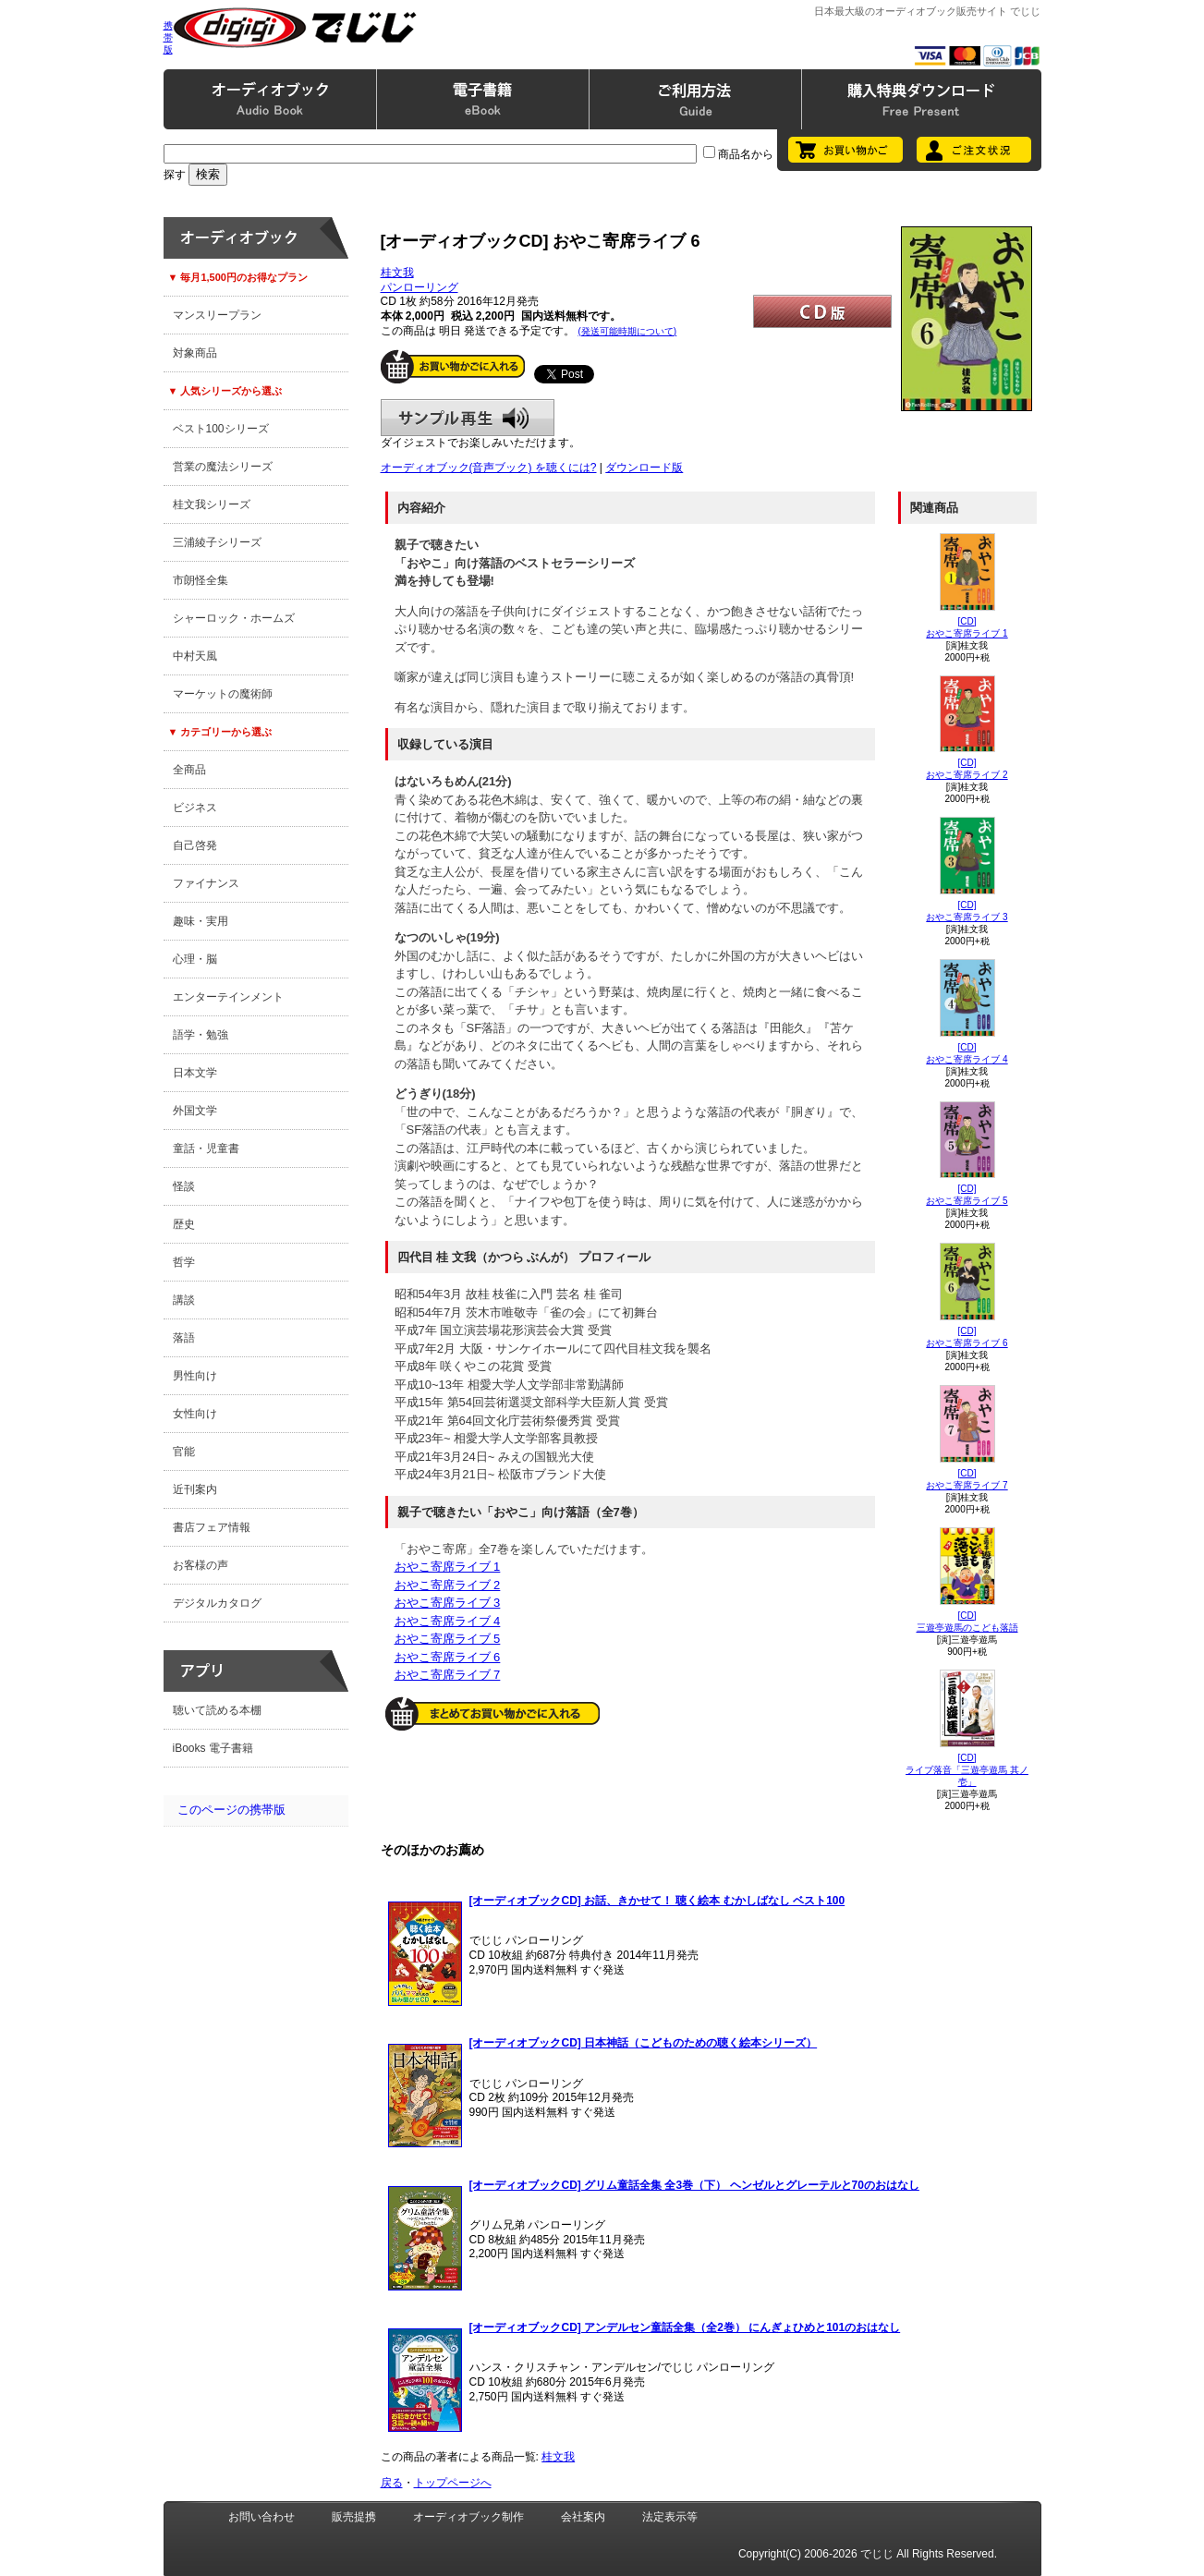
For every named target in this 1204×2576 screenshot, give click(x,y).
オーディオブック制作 (468, 2516)
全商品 (189, 769)
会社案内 (583, 2516)
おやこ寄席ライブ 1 (448, 1567)
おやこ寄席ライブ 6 (448, 1657)
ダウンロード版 (644, 467)
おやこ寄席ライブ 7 (448, 1675)
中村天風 (195, 656)
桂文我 (397, 272)
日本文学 (195, 1072)
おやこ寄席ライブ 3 (448, 1603)
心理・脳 (195, 959)
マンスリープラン (217, 315)
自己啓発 (195, 845)
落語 (184, 1337)
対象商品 (195, 352)
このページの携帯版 (231, 1810)
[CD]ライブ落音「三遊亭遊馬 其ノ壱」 (967, 1770)
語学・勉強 (200, 1034)
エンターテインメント (228, 996)
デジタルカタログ (217, 1603)
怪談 (184, 1186)
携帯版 (168, 37)
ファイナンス (206, 883)
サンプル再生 (467, 417)
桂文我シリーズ (211, 504)
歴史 (184, 1224)
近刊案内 (195, 1489)
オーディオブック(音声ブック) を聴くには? (489, 467)
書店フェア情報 (211, 1527)
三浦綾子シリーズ (217, 542)
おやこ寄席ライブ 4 (448, 1621)
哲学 (184, 1262)
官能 (184, 1451)
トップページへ (453, 2482)
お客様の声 (200, 1565)
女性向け (195, 1413)
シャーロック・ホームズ (234, 618)
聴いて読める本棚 (217, 1710)
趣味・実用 (200, 921)
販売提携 (354, 2516)
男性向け (195, 1375)
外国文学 (195, 1110)
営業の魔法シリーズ (223, 466)
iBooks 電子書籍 (213, 1748)
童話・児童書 (206, 1148)
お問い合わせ (261, 2516)
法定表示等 (670, 2516)
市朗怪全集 (200, 580)
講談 (184, 1300)
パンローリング (419, 287)
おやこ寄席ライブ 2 (448, 1585)
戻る (392, 2482)
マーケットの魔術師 (223, 693)
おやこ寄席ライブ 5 (448, 1639)
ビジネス (195, 807)
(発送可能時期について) (627, 331)
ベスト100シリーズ (221, 428)
